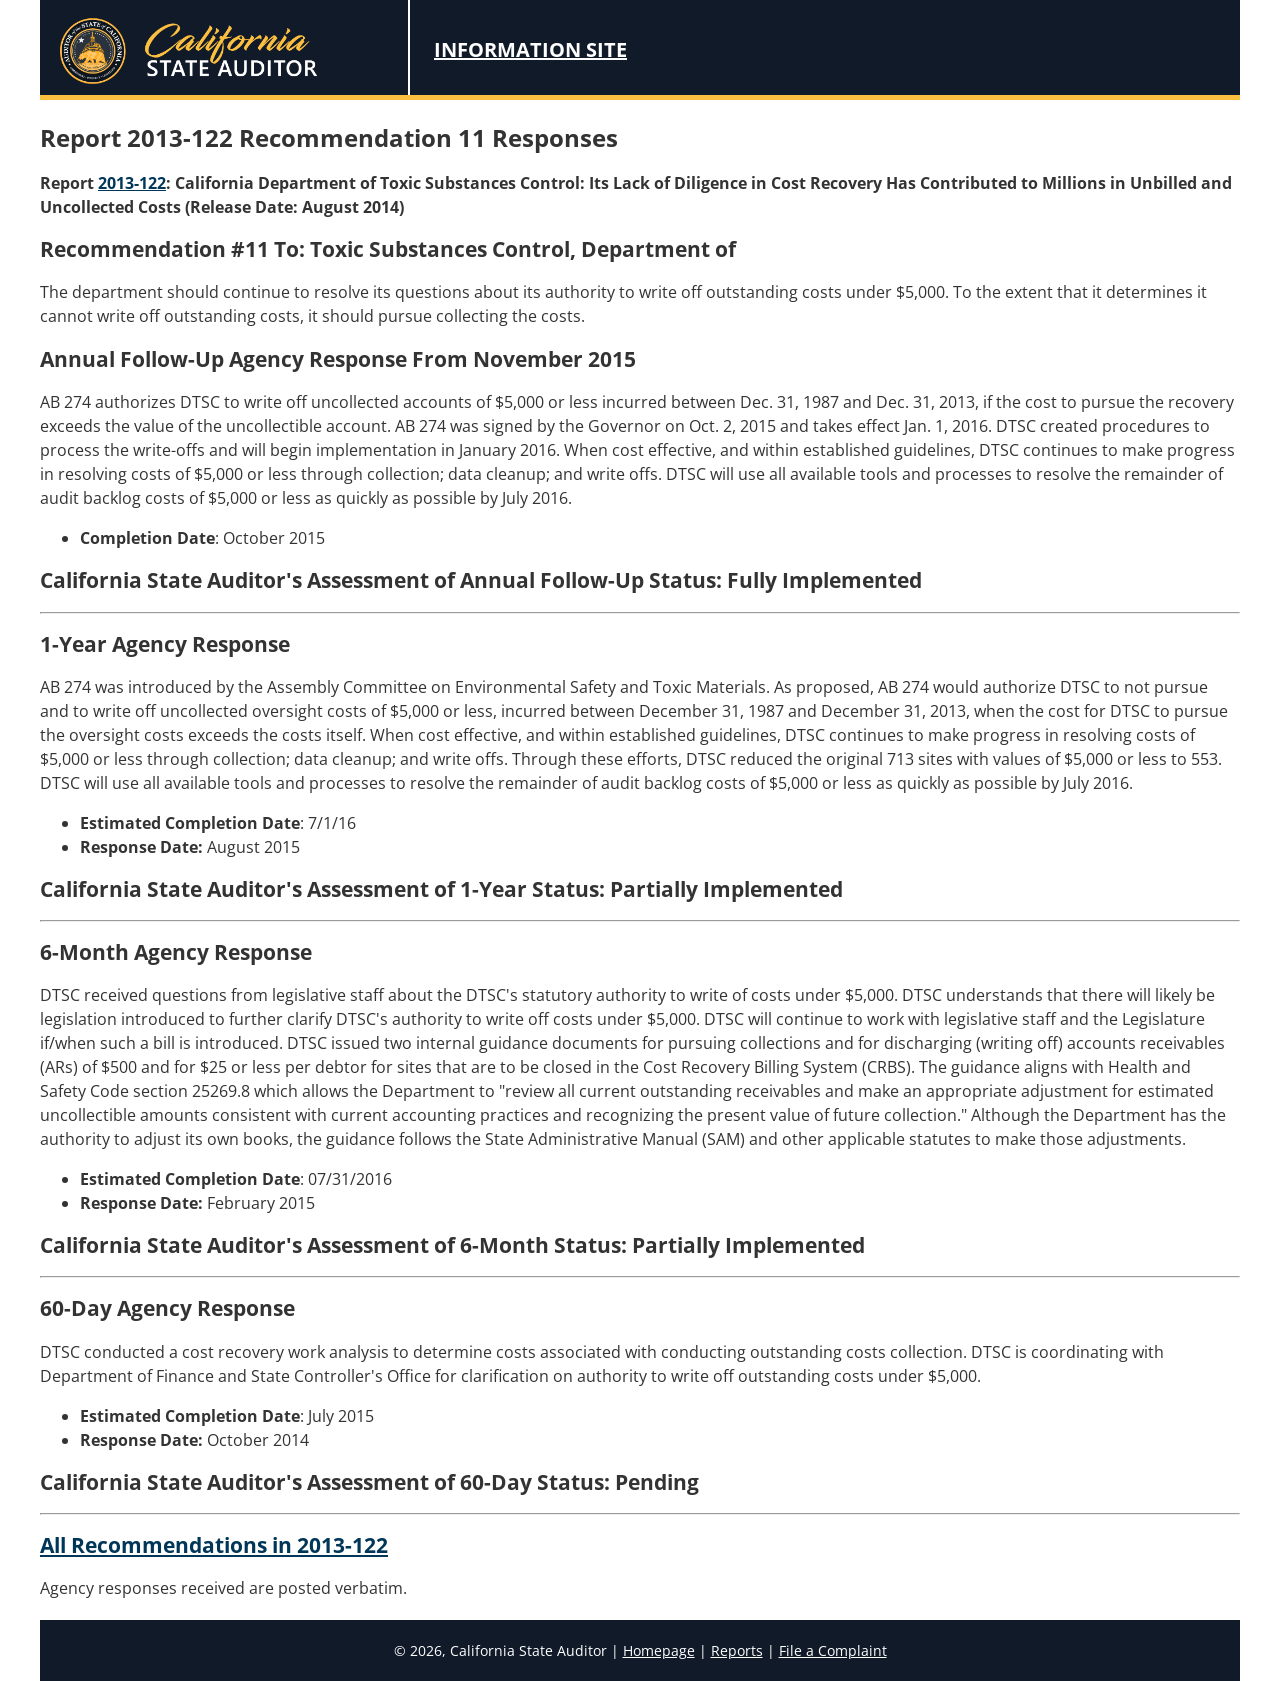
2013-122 (132, 183)
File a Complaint (833, 1650)
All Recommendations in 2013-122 (214, 1545)
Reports (737, 1650)
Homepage (659, 1650)
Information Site (530, 49)
